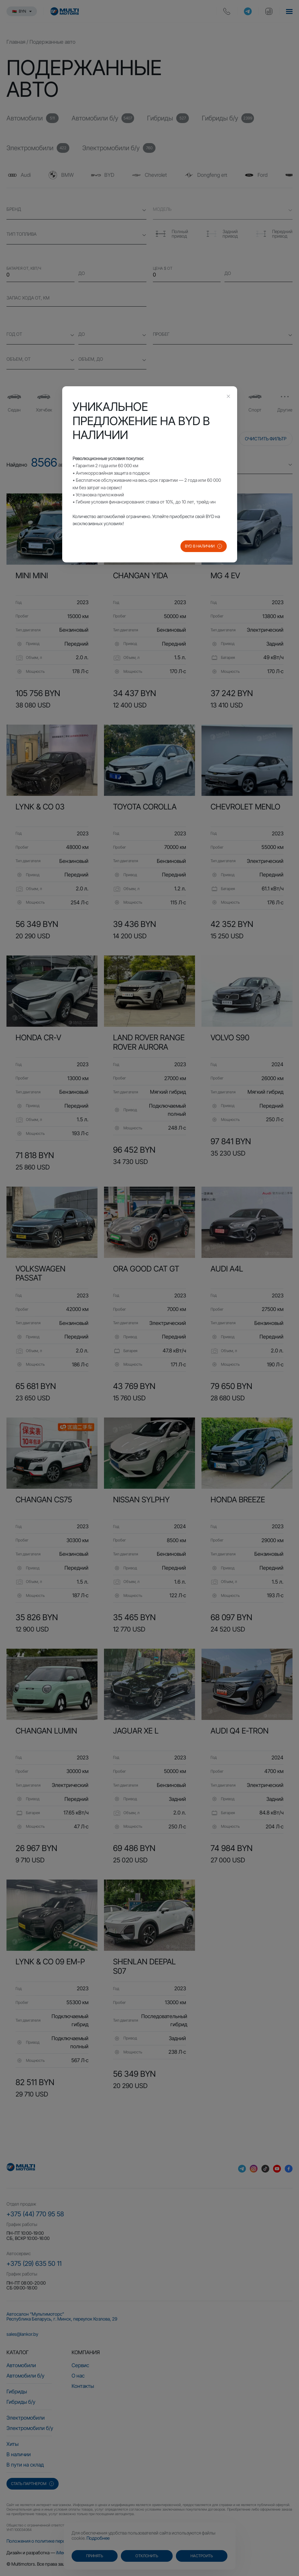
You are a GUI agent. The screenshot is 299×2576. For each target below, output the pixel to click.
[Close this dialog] (228, 397)
